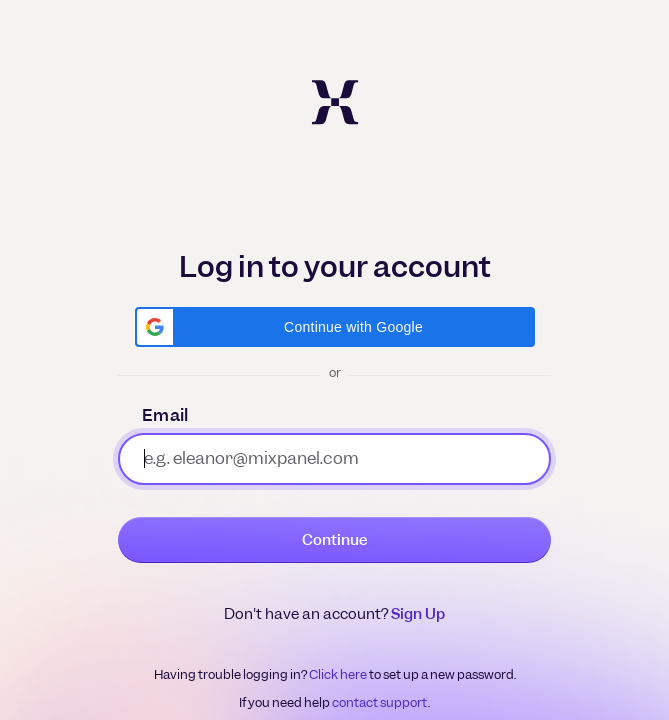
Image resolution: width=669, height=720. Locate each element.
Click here (338, 674)
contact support (380, 702)
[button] (335, 327)
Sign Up (418, 614)
